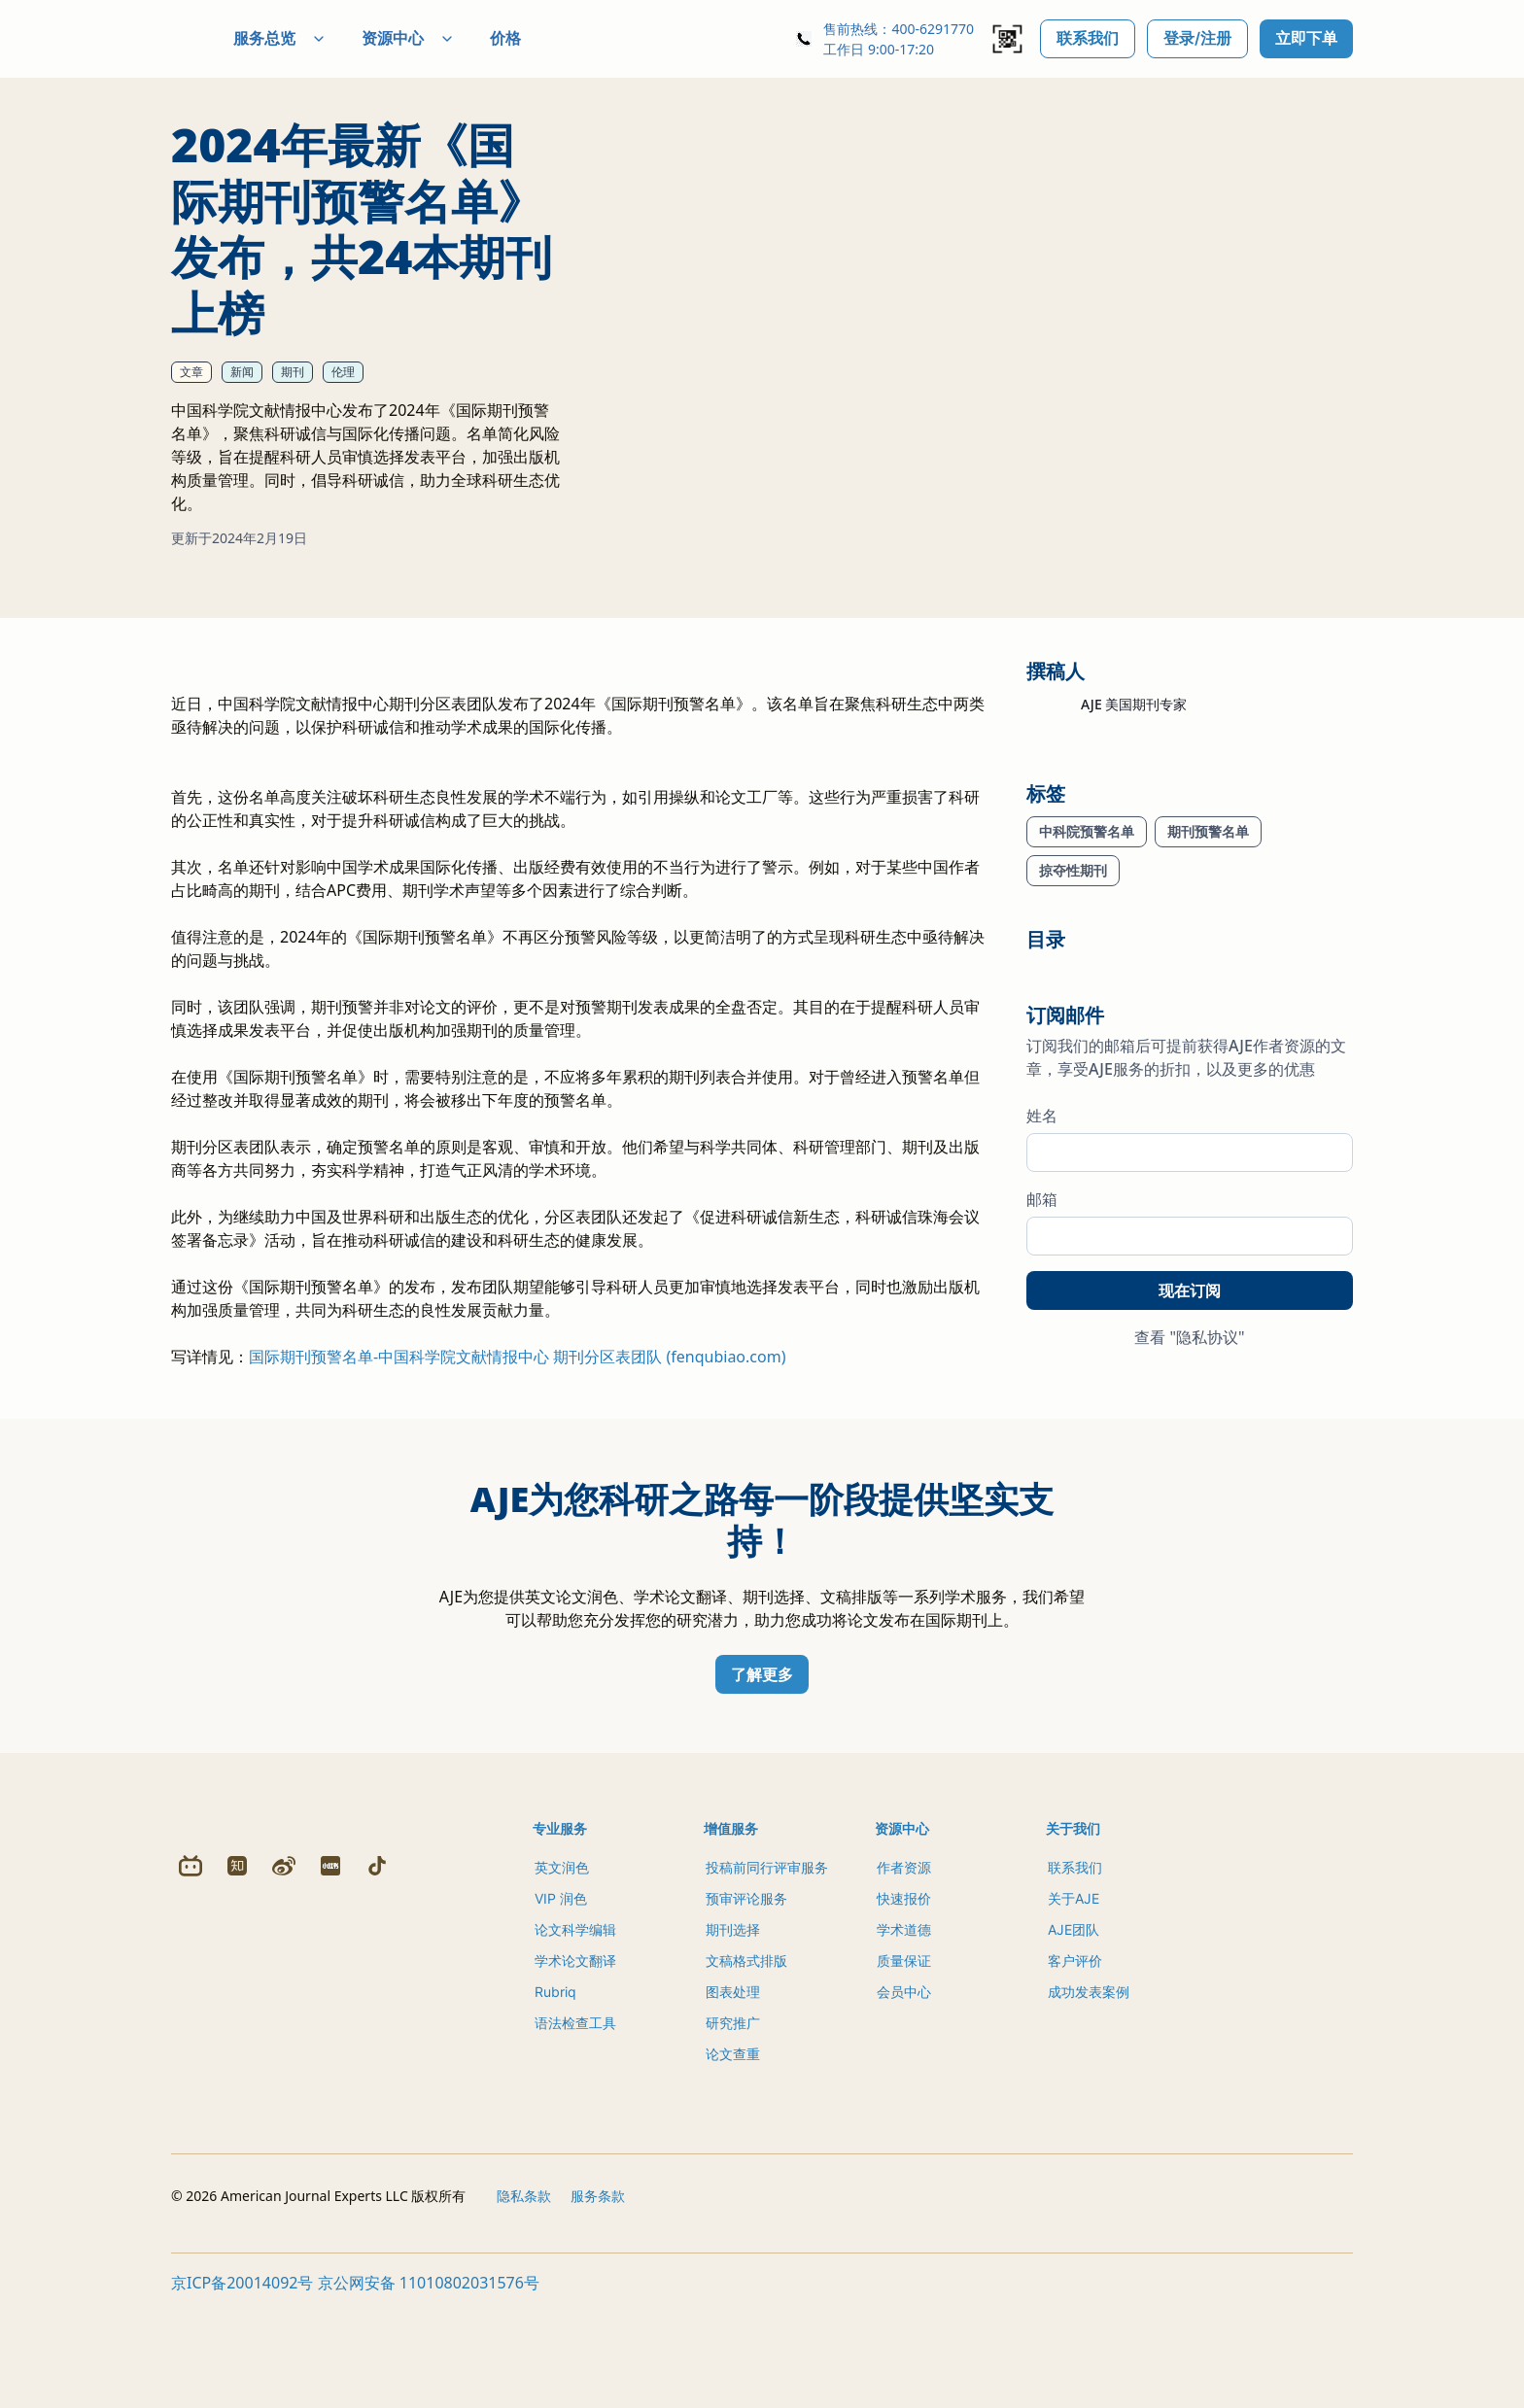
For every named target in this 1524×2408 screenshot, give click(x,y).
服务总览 (326, 38)
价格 (552, 38)
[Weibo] (283, 2175)
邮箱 (1041, 1199)
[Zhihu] (237, 2175)
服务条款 (598, 2299)
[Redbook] (330, 2175)
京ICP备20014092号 (242, 2386)
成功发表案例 (1088, 2053)
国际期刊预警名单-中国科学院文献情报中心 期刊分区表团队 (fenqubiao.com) (517, 1417)
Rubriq (555, 2053)
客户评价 (1075, 2021)
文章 (191, 371)
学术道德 (904, 1990)
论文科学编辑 (575, 1990)
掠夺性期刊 (1073, 870)
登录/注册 (1197, 38)
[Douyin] (377, 2175)
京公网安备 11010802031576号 (428, 2386)
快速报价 (904, 1959)
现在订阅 (1190, 1290)
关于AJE (1073, 1959)
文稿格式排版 (746, 2021)
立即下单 (1306, 38)
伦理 (343, 371)
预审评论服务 (746, 1959)
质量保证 (904, 2021)
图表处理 (733, 2053)
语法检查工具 (575, 2084)
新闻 (242, 371)
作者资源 (904, 1928)
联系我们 (1087, 38)
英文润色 (562, 1928)
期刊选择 (733, 1990)
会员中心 (904, 2053)
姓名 (1041, 1115)
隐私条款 (524, 2299)
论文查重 (733, 2115)
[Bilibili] (190, 2175)
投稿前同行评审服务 (767, 1928)
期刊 (292, 371)
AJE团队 (1073, 1990)
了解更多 (762, 1735)
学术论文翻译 (575, 2021)
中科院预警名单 (1086, 831)
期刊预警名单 (1208, 831)
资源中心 (455, 38)
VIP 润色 (561, 1959)
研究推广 (733, 2084)
